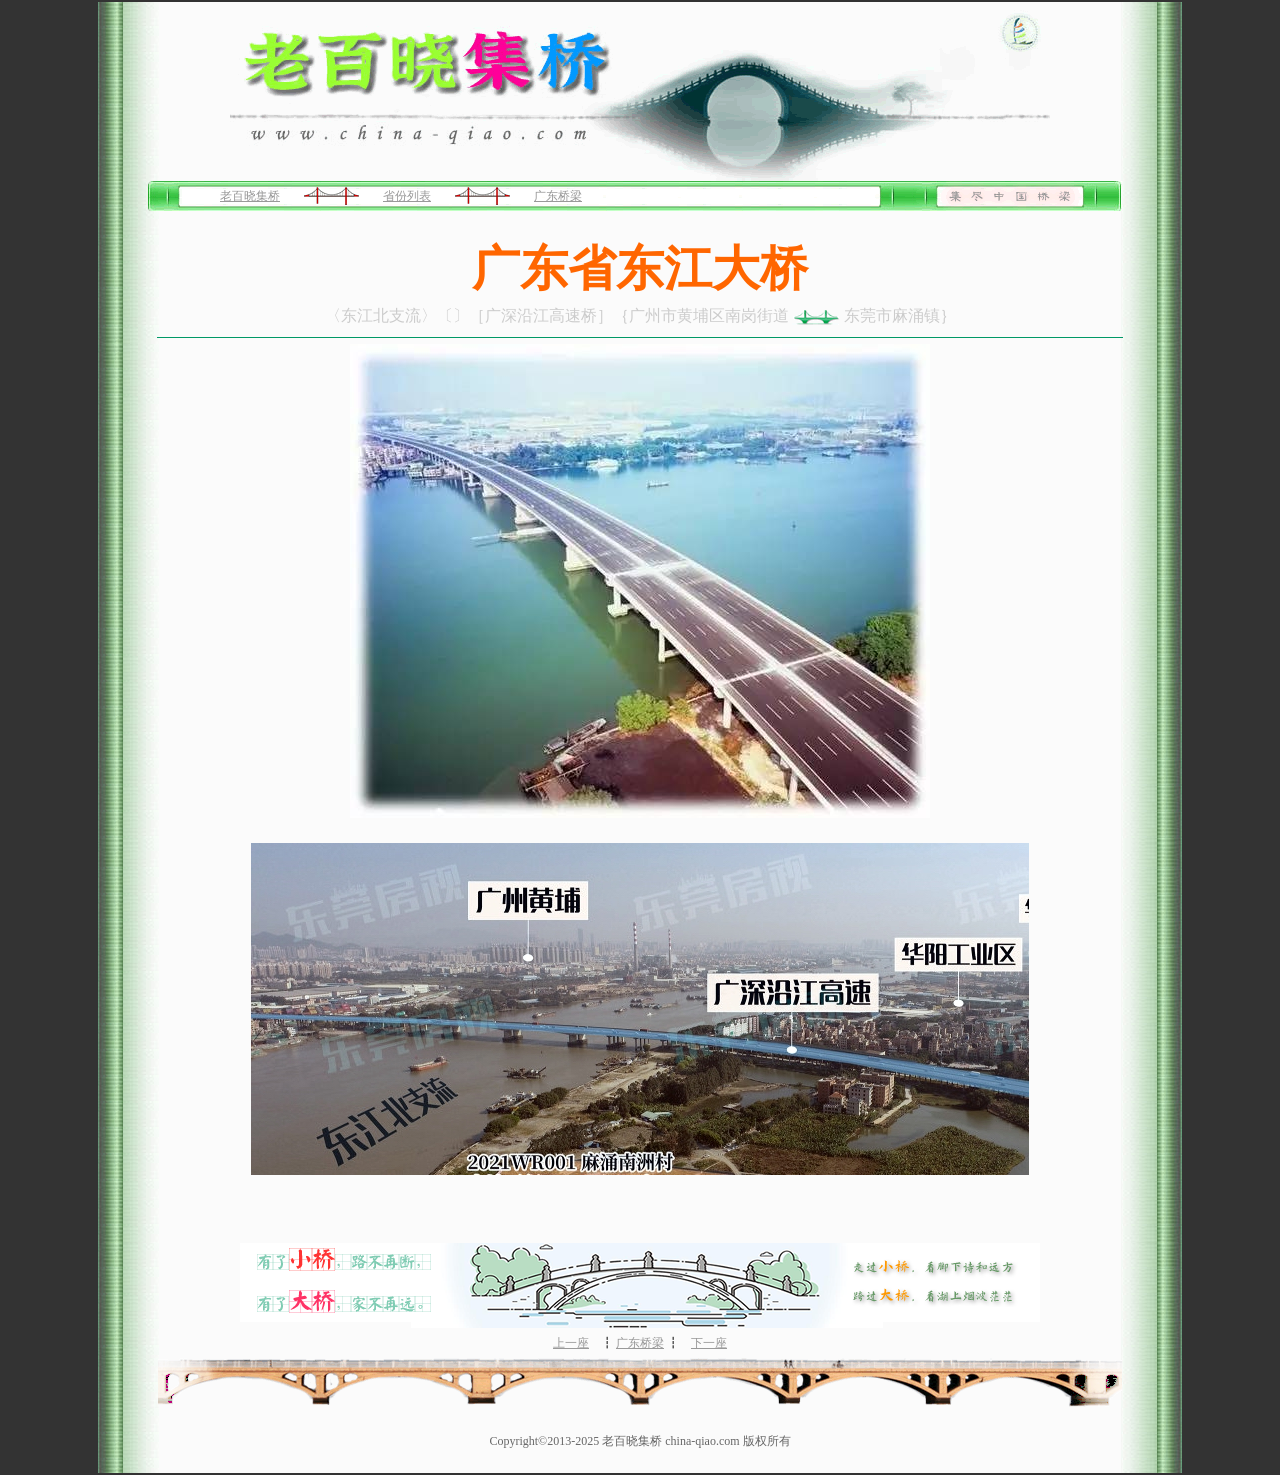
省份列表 (407, 196)
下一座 (709, 1343)
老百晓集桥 (250, 196)
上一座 (571, 1343)
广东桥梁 (558, 196)
